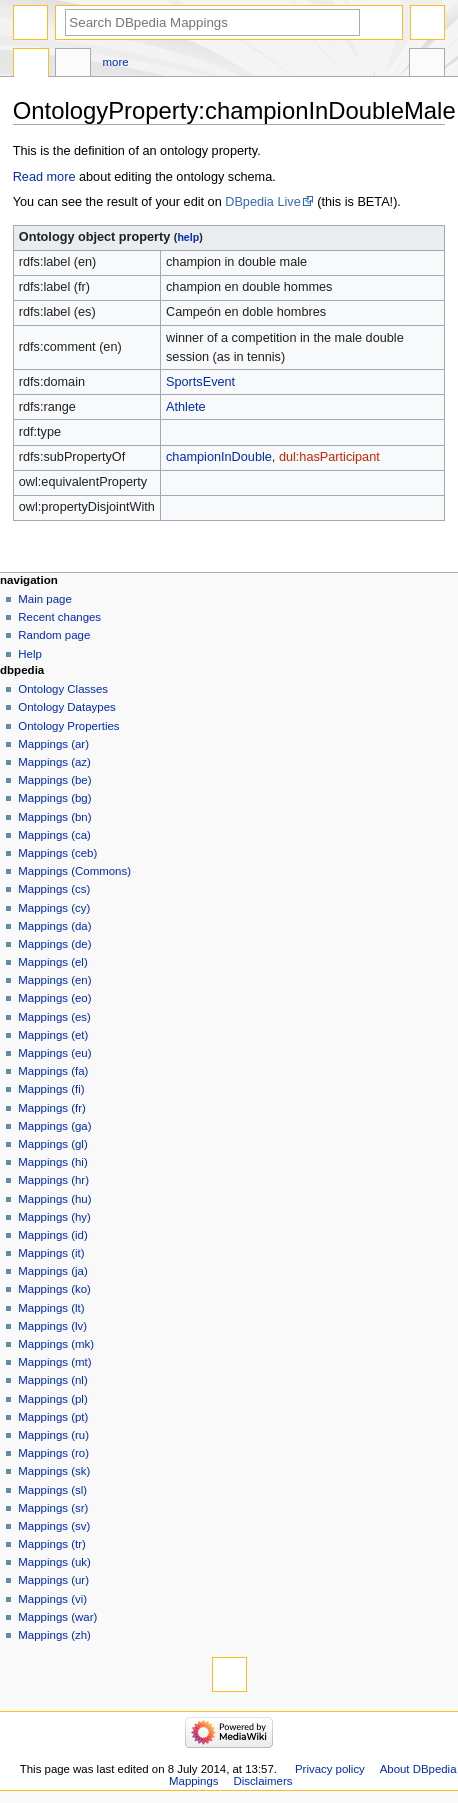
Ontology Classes (63, 689)
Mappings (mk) (56, 1344)
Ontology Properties (68, 726)
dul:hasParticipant (329, 457)
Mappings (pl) (52, 1399)
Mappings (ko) (54, 1289)
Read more (44, 177)
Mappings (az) (54, 762)
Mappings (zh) (54, 1635)
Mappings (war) (57, 1617)
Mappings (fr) (51, 1108)
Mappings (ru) (53, 1435)
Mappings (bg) (54, 798)
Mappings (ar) (53, 744)
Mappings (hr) (53, 1180)
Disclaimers (262, 1781)
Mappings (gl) (52, 1144)
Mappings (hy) (54, 1217)
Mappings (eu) (54, 1053)
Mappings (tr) (51, 1544)
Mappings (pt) (53, 1417)
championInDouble (219, 457)
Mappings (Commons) (74, 871)
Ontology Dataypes (66, 707)
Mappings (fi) (51, 1089)
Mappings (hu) (54, 1199)
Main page (45, 599)
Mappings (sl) (52, 1490)
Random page (54, 635)
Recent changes (59, 617)
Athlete (186, 407)
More (116, 62)
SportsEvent (200, 382)
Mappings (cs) (54, 889)
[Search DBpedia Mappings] (212, 22)
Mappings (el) (52, 962)
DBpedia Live (262, 202)
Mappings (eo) (54, 998)
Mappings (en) (54, 980)
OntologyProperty (31, 65)
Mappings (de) (54, 944)
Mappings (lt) (51, 1308)
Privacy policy (330, 1769)
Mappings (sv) (54, 1526)
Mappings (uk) (54, 1562)
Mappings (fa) (53, 1071)
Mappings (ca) (54, 835)
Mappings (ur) (53, 1580)
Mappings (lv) (52, 1326)
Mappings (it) (51, 1253)
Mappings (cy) (54, 908)
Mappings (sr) (53, 1508)
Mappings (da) (54, 926)
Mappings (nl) (52, 1380)
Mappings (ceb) (57, 853)
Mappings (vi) (52, 1599)
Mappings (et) (53, 1035)
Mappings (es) (54, 1017)
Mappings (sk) (54, 1471)
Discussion (73, 65)
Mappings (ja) (52, 1271)
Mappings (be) (54, 780)
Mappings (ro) (53, 1453)
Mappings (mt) (54, 1362)
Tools (427, 65)
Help (30, 654)
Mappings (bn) (54, 817)
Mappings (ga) (54, 1126)
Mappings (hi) (52, 1162)
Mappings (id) (52, 1235)
